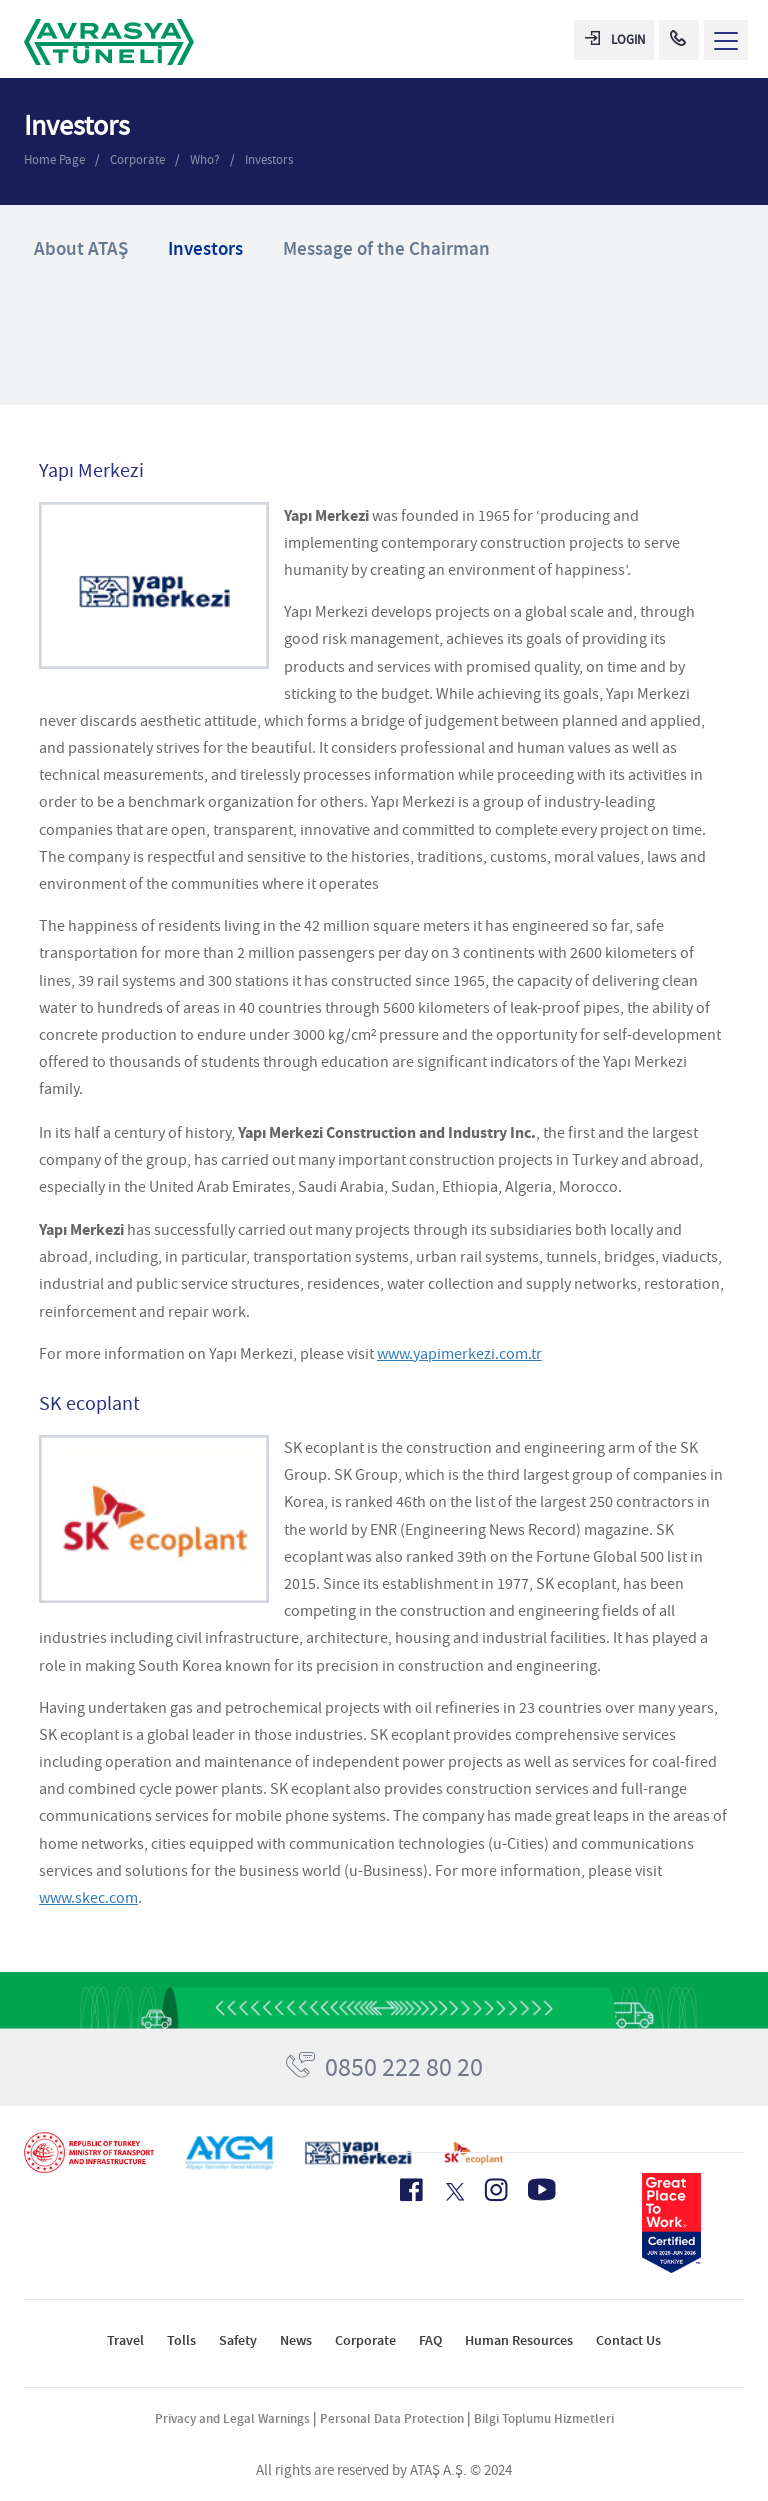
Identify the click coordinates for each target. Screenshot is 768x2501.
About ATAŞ (81, 248)
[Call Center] (679, 40)
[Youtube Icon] (542, 2189)
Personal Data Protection (392, 2418)
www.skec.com (88, 1898)
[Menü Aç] (726, 40)
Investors (269, 159)
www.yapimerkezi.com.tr (459, 1354)
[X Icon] (453, 2192)
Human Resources (519, 2340)
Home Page (54, 159)
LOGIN (615, 39)
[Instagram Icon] (496, 2190)
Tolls (181, 2340)
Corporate (137, 159)
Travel (125, 2340)
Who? (205, 159)
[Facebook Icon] (411, 2190)
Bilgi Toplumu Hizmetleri (544, 2418)
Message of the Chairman (386, 248)
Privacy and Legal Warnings (232, 2418)
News (296, 2340)
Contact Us (628, 2340)
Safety (238, 2340)
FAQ (430, 2340)
